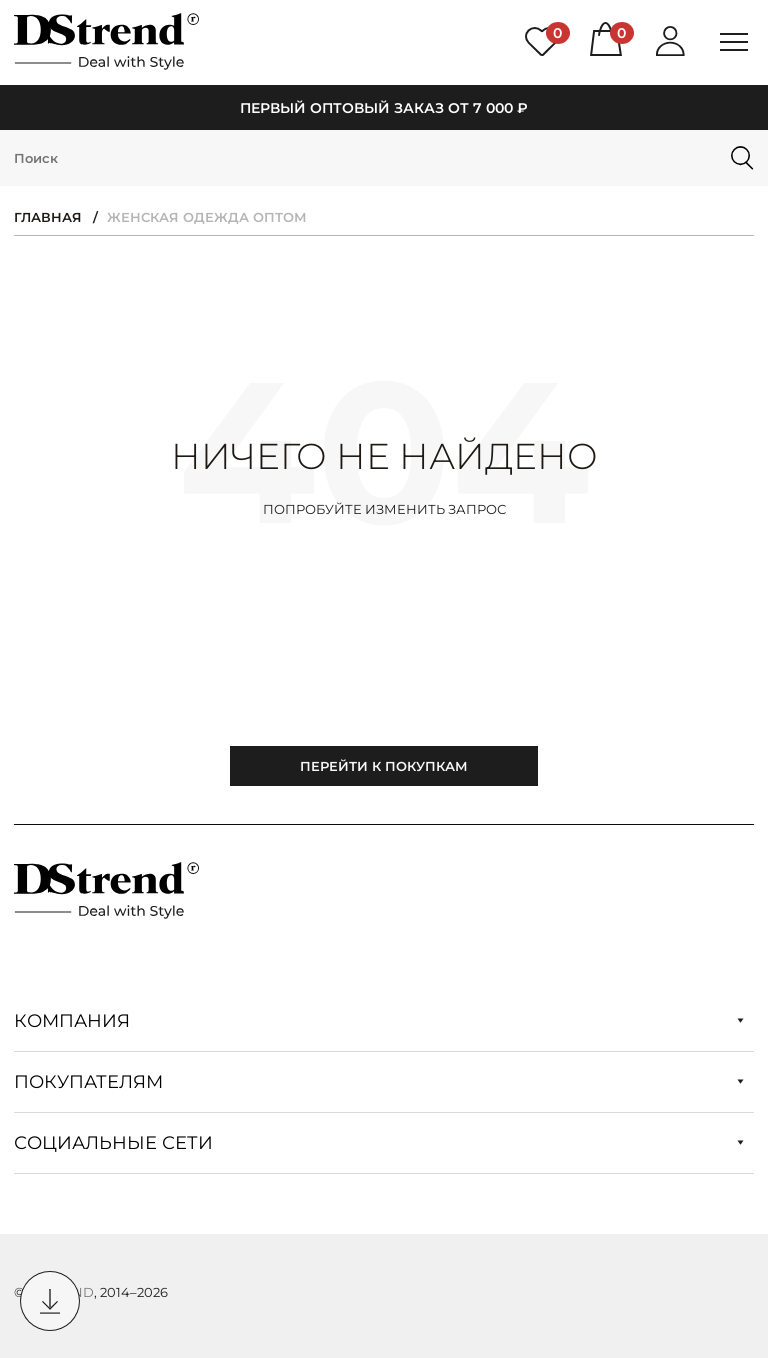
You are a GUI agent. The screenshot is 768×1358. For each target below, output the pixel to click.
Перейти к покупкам (384, 766)
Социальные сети (379, 1143)
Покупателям (379, 1082)
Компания (379, 1021)
